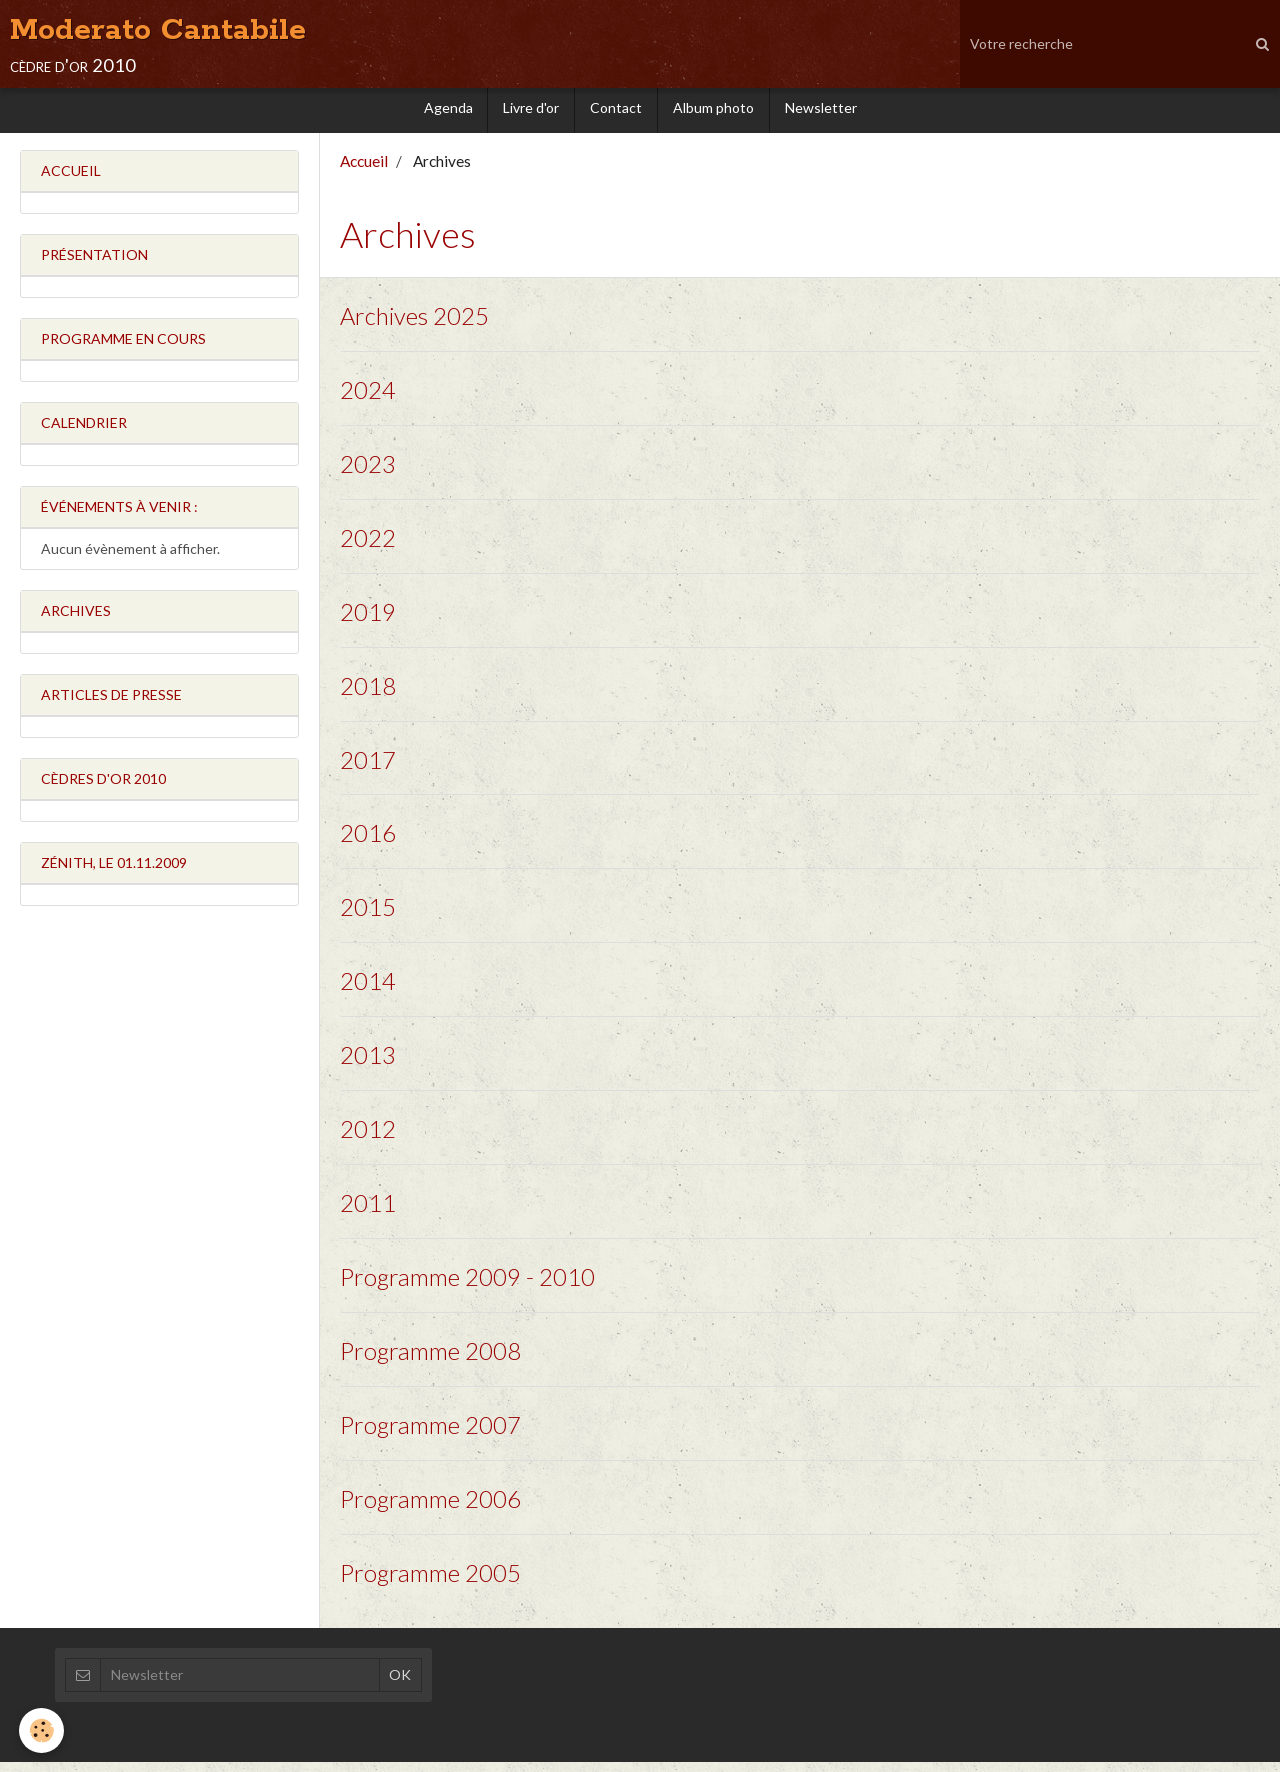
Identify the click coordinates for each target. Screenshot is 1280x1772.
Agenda (447, 112)
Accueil (364, 169)
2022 (368, 545)
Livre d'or (531, 112)
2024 (368, 397)
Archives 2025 (414, 323)
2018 (368, 693)
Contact (616, 112)
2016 (368, 841)
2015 (368, 915)
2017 (368, 767)
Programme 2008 (430, 1359)
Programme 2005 (430, 1582)
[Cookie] (42, 1730)
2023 (368, 471)
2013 (368, 1063)
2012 (368, 1137)
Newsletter (821, 112)
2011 (368, 1211)
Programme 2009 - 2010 (467, 1285)
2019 (368, 619)
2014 (368, 989)
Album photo (713, 112)
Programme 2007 (430, 1434)
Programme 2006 (430, 1508)
